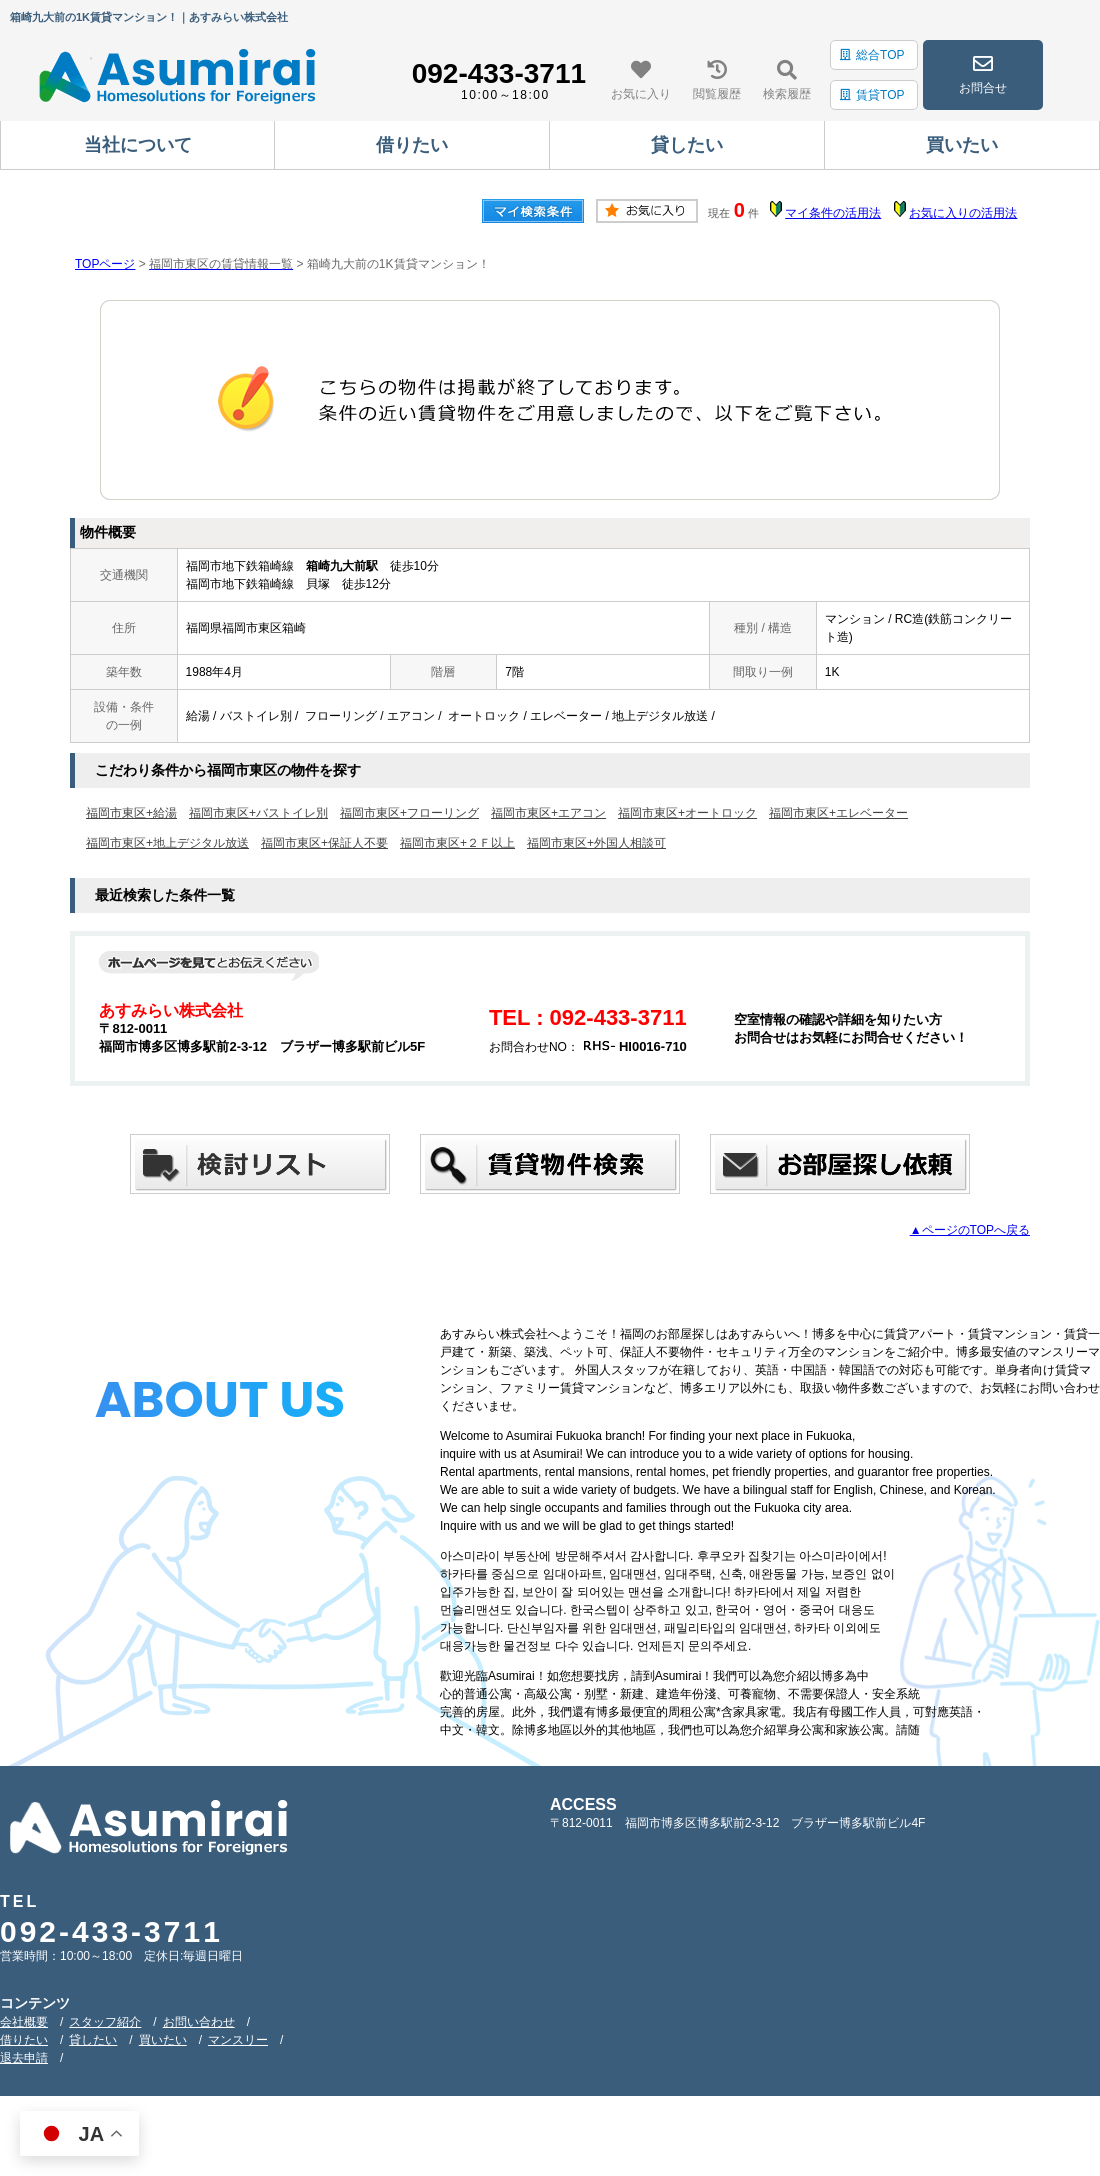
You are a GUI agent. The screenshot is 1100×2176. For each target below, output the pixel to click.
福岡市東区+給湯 (131, 813)
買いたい (163, 2040)
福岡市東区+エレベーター (838, 813)
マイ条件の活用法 (833, 213)
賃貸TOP (872, 95)
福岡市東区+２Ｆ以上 (457, 843)
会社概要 (24, 2022)
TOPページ (105, 264)
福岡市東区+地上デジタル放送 (167, 843)
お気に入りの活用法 (963, 213)
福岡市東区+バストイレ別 (258, 813)
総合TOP (872, 55)
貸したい (93, 2040)
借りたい (24, 2040)
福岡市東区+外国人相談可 (596, 843)
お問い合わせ (199, 2022)
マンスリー (238, 2040)
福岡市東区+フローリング (409, 813)
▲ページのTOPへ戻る (970, 1230)
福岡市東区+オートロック (687, 813)
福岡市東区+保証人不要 (324, 843)
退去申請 (24, 2058)
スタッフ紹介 (105, 2022)
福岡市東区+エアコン (548, 813)
